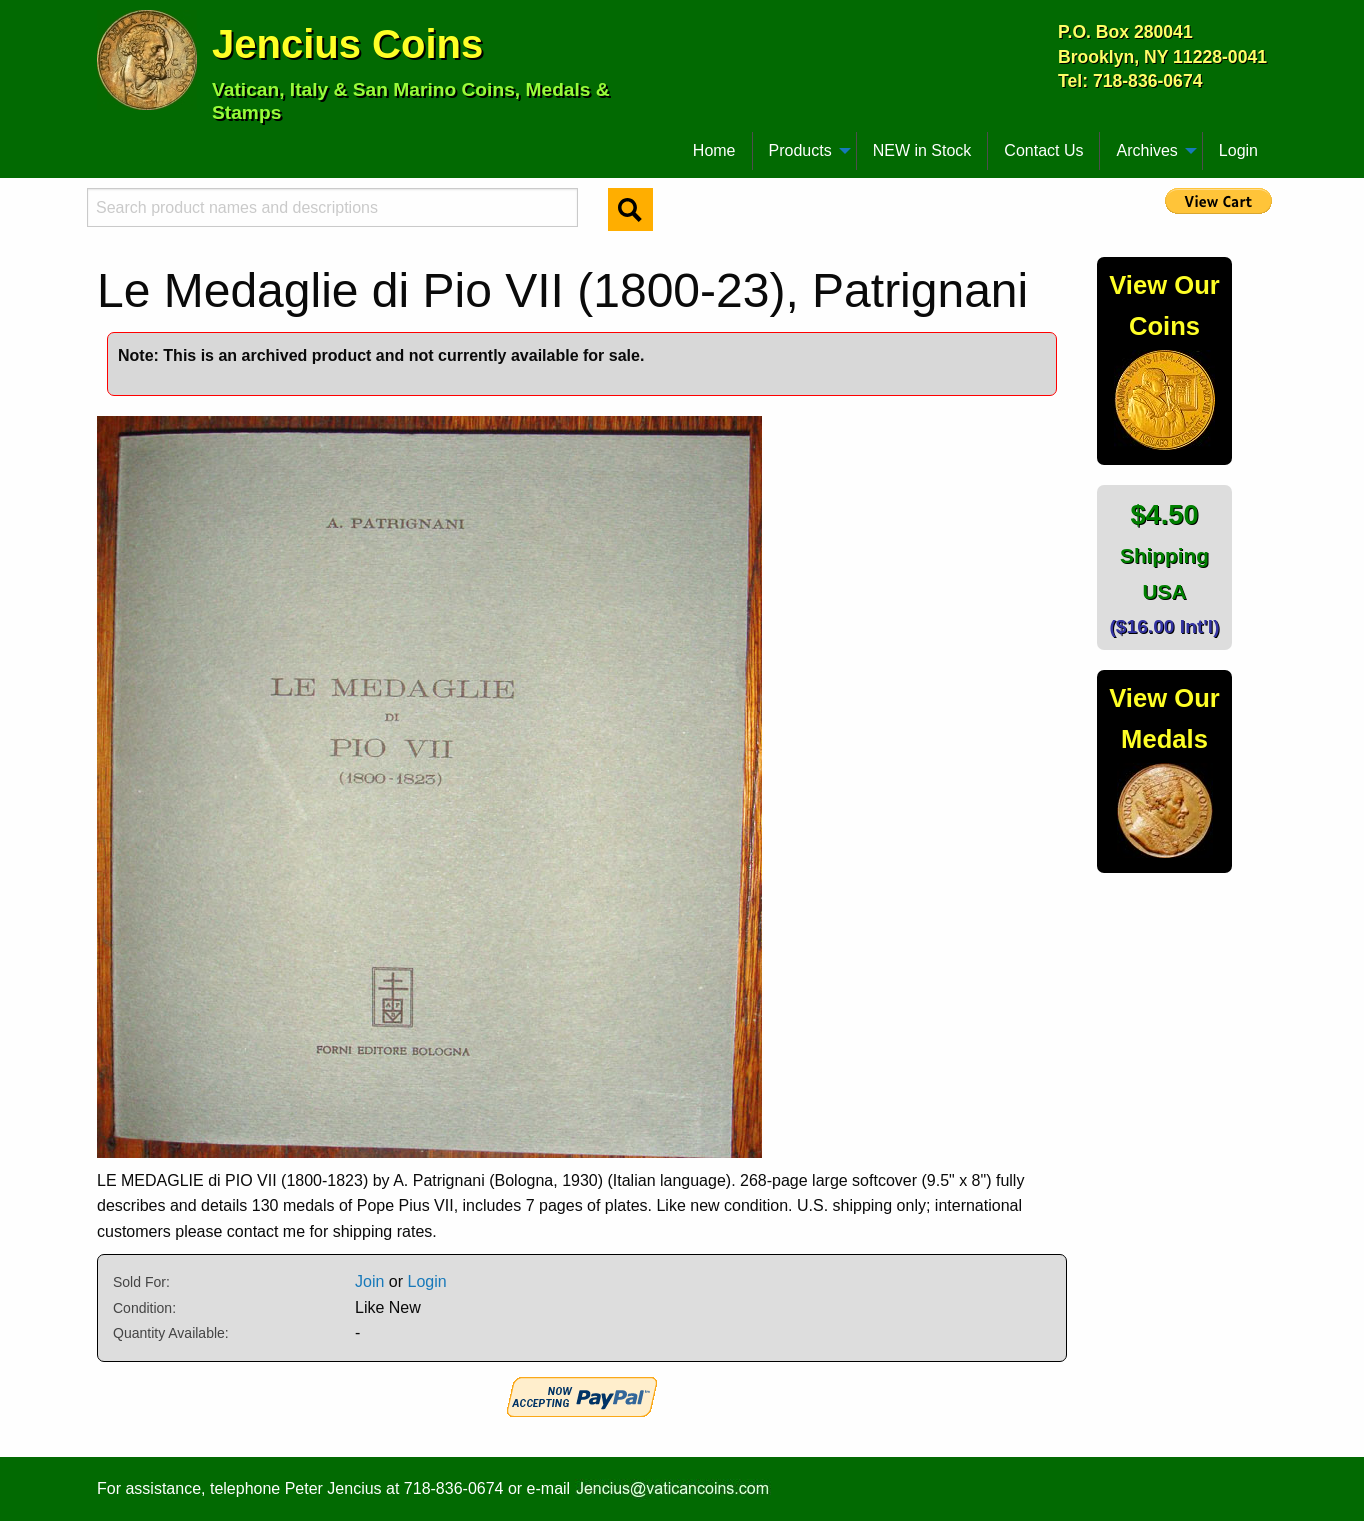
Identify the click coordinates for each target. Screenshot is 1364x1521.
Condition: (144, 1308)
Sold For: (141, 1282)
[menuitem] (106, 143)
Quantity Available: (171, 1333)
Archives (1146, 150)
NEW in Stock (922, 150)
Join (369, 1281)
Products (800, 150)
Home (714, 150)
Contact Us (1043, 150)
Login (1238, 150)
